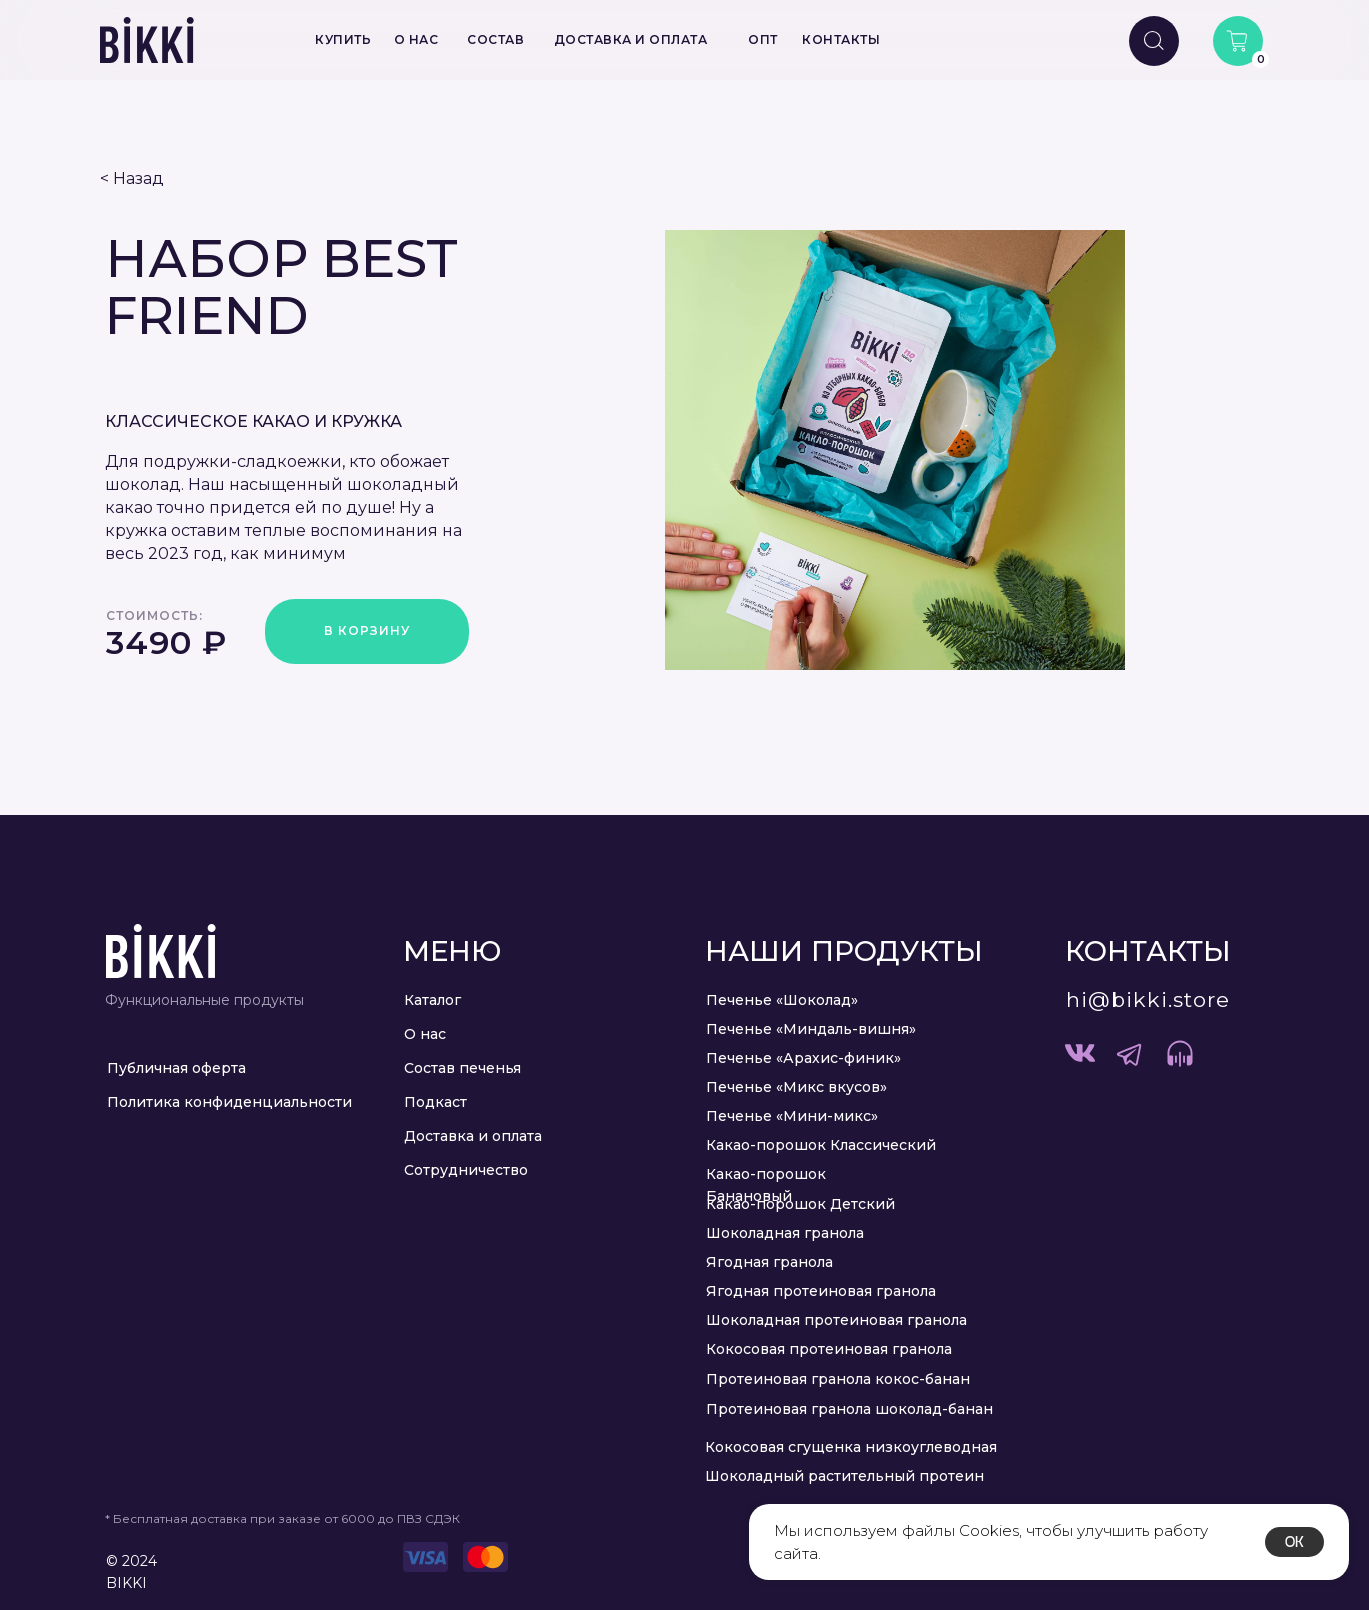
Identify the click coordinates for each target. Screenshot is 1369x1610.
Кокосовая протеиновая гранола (829, 1349)
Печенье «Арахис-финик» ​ (805, 1058)
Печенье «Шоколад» (782, 1000)
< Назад (132, 178)
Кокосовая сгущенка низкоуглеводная (851, 1447)
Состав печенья (462, 1068)
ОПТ (763, 39)
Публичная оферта (176, 1068)
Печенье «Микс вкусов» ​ (798, 1087)
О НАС (416, 39)
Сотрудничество (466, 1170)
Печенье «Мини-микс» (792, 1116)
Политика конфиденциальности (229, 1102)
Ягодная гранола (769, 1262)
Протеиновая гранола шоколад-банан (849, 1409)
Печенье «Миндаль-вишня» (811, 1029)
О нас (425, 1034)
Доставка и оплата (473, 1136)
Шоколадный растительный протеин (844, 1476)
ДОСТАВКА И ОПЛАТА (631, 39)
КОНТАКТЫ (841, 39)
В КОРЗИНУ (367, 630)
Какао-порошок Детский (800, 1204)
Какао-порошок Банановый (766, 1185)
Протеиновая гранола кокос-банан (838, 1379)
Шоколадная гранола (785, 1233)
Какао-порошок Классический (821, 1145)
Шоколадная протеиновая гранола (836, 1320)
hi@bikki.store (1148, 999)
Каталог (432, 1000)
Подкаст (435, 1102)
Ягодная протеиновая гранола (821, 1291)
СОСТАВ (495, 39)
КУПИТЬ (343, 39)
